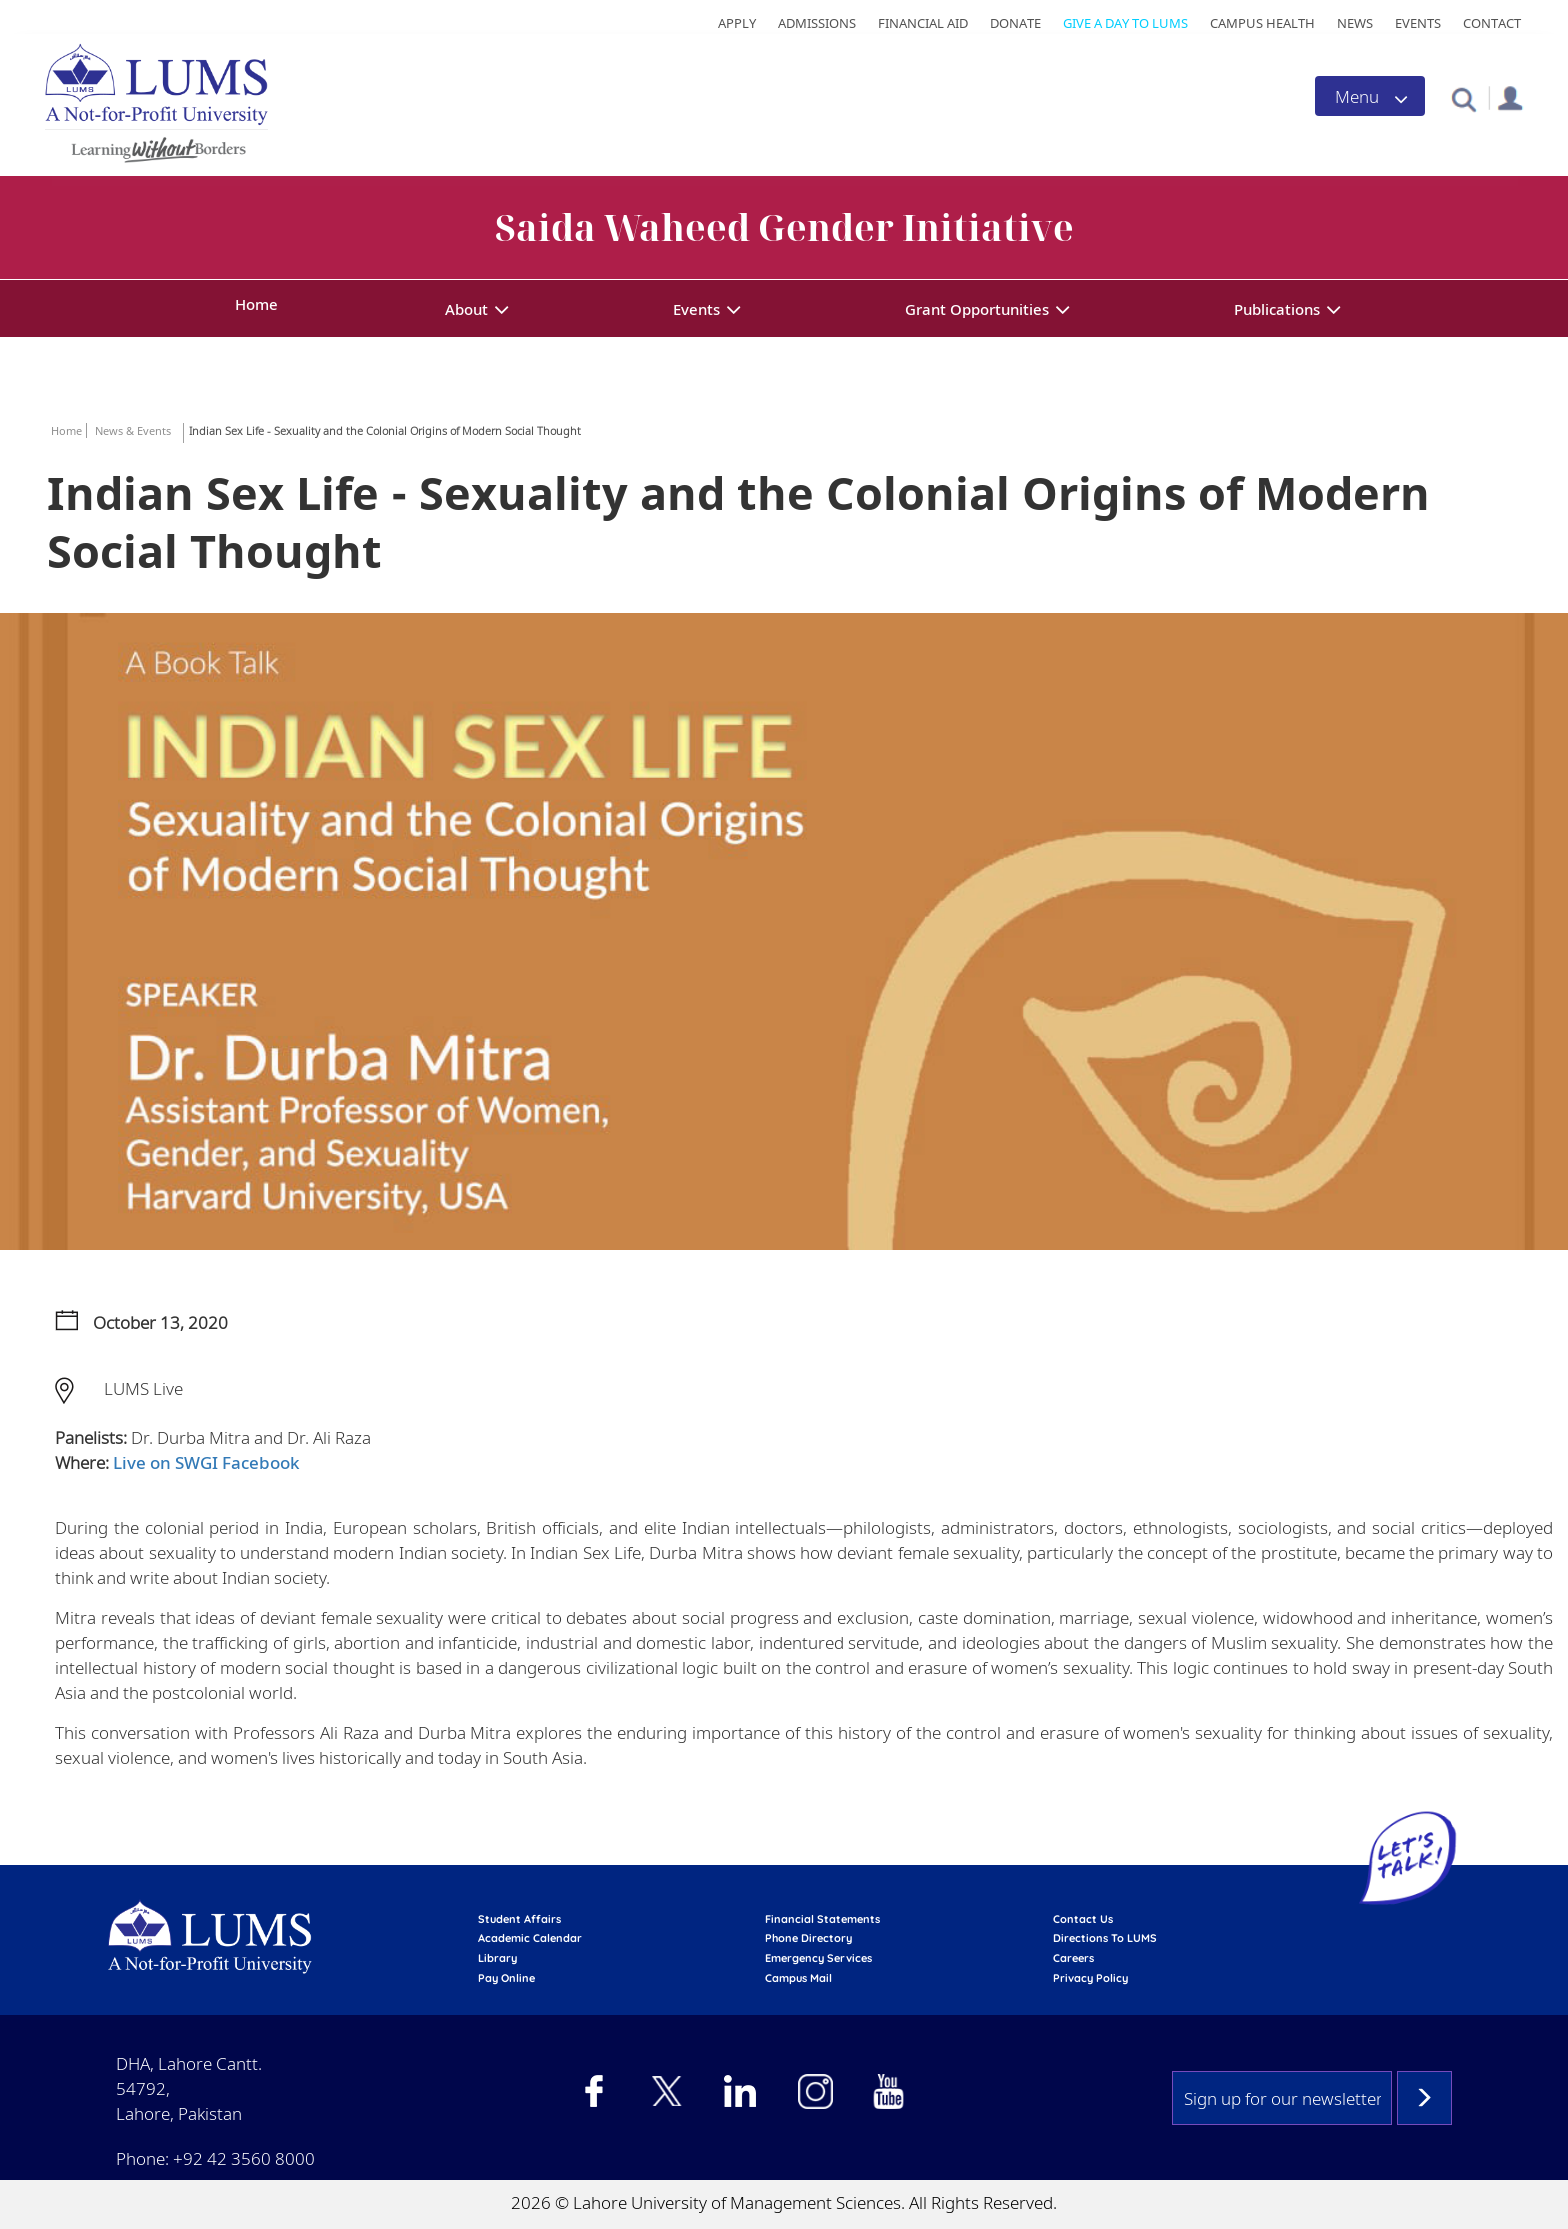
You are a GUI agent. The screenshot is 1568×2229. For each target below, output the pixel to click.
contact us (1083, 1919)
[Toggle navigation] (1370, 96)
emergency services (818, 1958)
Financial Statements (822, 1919)
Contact (1492, 23)
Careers (1073, 1958)
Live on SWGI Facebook (206, 1462)
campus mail (798, 1978)
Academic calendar (530, 1938)
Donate (1015, 23)
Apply (737, 23)
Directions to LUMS (1105, 1938)
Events (1418, 23)
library (497, 1958)
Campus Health (1262, 23)
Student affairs (519, 1919)
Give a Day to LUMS (1125, 23)
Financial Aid (923, 23)
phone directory (808, 1938)
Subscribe (1424, 2098)
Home (256, 304)
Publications (1277, 309)
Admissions (817, 23)
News (1355, 23)
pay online (506, 1978)
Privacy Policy (1090, 1978)
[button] (1463, 98)
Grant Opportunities (977, 309)
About (466, 309)
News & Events (133, 430)
